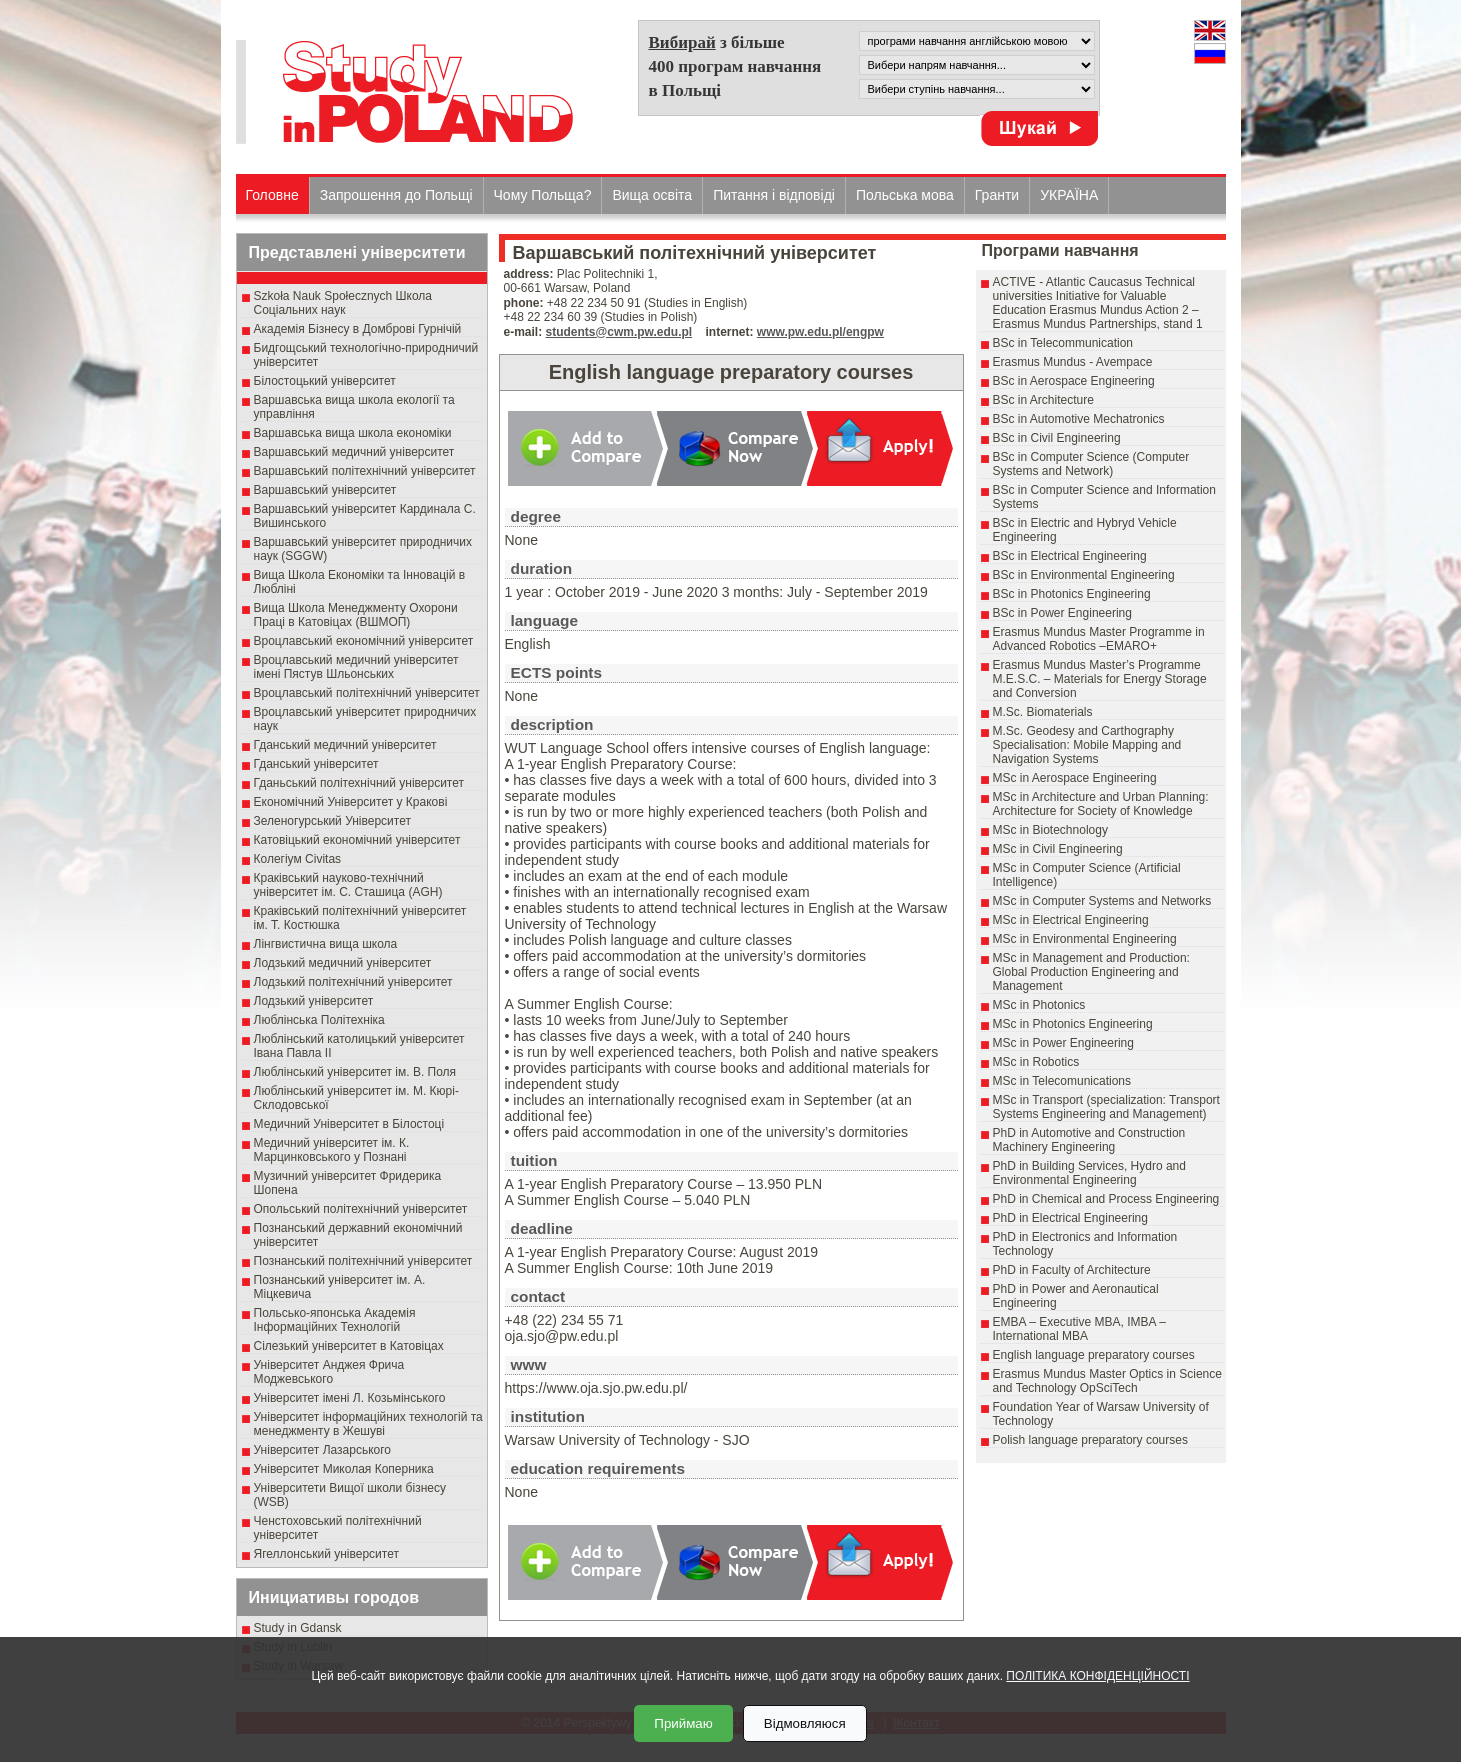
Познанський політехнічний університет (363, 1261)
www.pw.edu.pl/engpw (820, 332)
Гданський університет (316, 764)
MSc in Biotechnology (1050, 830)
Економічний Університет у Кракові (351, 802)
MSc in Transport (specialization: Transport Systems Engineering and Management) (1106, 1107)
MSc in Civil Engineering (1058, 849)
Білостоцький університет (325, 381)
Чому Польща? (543, 195)
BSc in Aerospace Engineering (1074, 381)
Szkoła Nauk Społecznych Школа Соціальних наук (343, 303)
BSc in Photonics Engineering (1072, 594)
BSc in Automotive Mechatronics (1079, 419)
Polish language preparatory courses (1090, 1440)
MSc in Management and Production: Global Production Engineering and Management (1091, 972)
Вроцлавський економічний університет (364, 641)
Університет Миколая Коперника (344, 1469)
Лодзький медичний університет (343, 963)
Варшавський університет (325, 490)
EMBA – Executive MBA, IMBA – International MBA (1079, 1329)
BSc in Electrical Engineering (1070, 556)
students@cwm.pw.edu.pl (619, 332)
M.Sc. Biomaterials (1043, 712)
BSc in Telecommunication (1063, 343)
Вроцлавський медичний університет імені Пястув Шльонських (356, 667)
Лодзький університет (314, 1001)
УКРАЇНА (1069, 195)
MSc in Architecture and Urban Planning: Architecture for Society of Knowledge (1101, 804)
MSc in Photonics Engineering (1073, 1024)
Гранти (997, 195)
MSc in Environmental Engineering (1085, 939)
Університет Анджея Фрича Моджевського (329, 1372)
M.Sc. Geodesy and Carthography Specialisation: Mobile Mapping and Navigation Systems (1087, 745)
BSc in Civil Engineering (1057, 438)
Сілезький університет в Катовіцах (349, 1346)
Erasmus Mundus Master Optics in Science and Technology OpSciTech (1107, 1381)
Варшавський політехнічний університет (365, 471)
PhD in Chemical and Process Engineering (1106, 1199)
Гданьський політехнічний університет (359, 783)
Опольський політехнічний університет (361, 1209)
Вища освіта (652, 195)
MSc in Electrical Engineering (1071, 920)
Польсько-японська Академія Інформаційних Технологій (335, 1320)
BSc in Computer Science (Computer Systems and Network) (1091, 464)
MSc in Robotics (1036, 1062)
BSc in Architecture (1043, 400)
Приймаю (683, 1723)
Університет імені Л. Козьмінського (350, 1398)
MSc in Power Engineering (1063, 1043)
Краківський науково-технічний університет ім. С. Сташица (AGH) (348, 885)
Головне (272, 195)
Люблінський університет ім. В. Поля (355, 1072)
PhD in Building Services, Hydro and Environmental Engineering (1089, 1173)
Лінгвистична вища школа (326, 944)
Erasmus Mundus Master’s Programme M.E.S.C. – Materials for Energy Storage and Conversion (1100, 679)
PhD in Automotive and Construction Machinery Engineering (1089, 1140)
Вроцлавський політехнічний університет (367, 693)
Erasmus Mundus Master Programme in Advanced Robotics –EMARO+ (1099, 639)
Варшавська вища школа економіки (353, 433)
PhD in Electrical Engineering (1070, 1218)
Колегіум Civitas (298, 859)
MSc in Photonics (1039, 1005)
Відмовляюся (805, 1723)
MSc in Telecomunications (1062, 1081)
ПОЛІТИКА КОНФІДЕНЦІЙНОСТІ (1097, 1676)
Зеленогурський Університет (332, 821)
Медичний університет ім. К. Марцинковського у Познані (332, 1150)
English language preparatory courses (1094, 1355)
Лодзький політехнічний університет (353, 982)
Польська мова (905, 195)
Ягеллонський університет (326, 1554)
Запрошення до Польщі (396, 195)
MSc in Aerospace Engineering (1075, 778)
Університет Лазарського (323, 1450)
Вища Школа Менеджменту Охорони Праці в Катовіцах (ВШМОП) (356, 615)
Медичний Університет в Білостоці (349, 1124)
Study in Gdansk (298, 1628)
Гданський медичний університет (345, 745)
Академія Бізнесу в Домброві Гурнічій (358, 329)
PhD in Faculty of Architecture (1072, 1270)
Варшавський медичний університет (354, 452)
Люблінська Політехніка (319, 1020)
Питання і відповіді (774, 195)
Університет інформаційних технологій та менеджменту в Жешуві (368, 1424)
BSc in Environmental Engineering (1084, 575)
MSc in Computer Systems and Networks (1102, 901)
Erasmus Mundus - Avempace (1073, 362)
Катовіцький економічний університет (357, 840)
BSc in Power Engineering (1062, 613)
